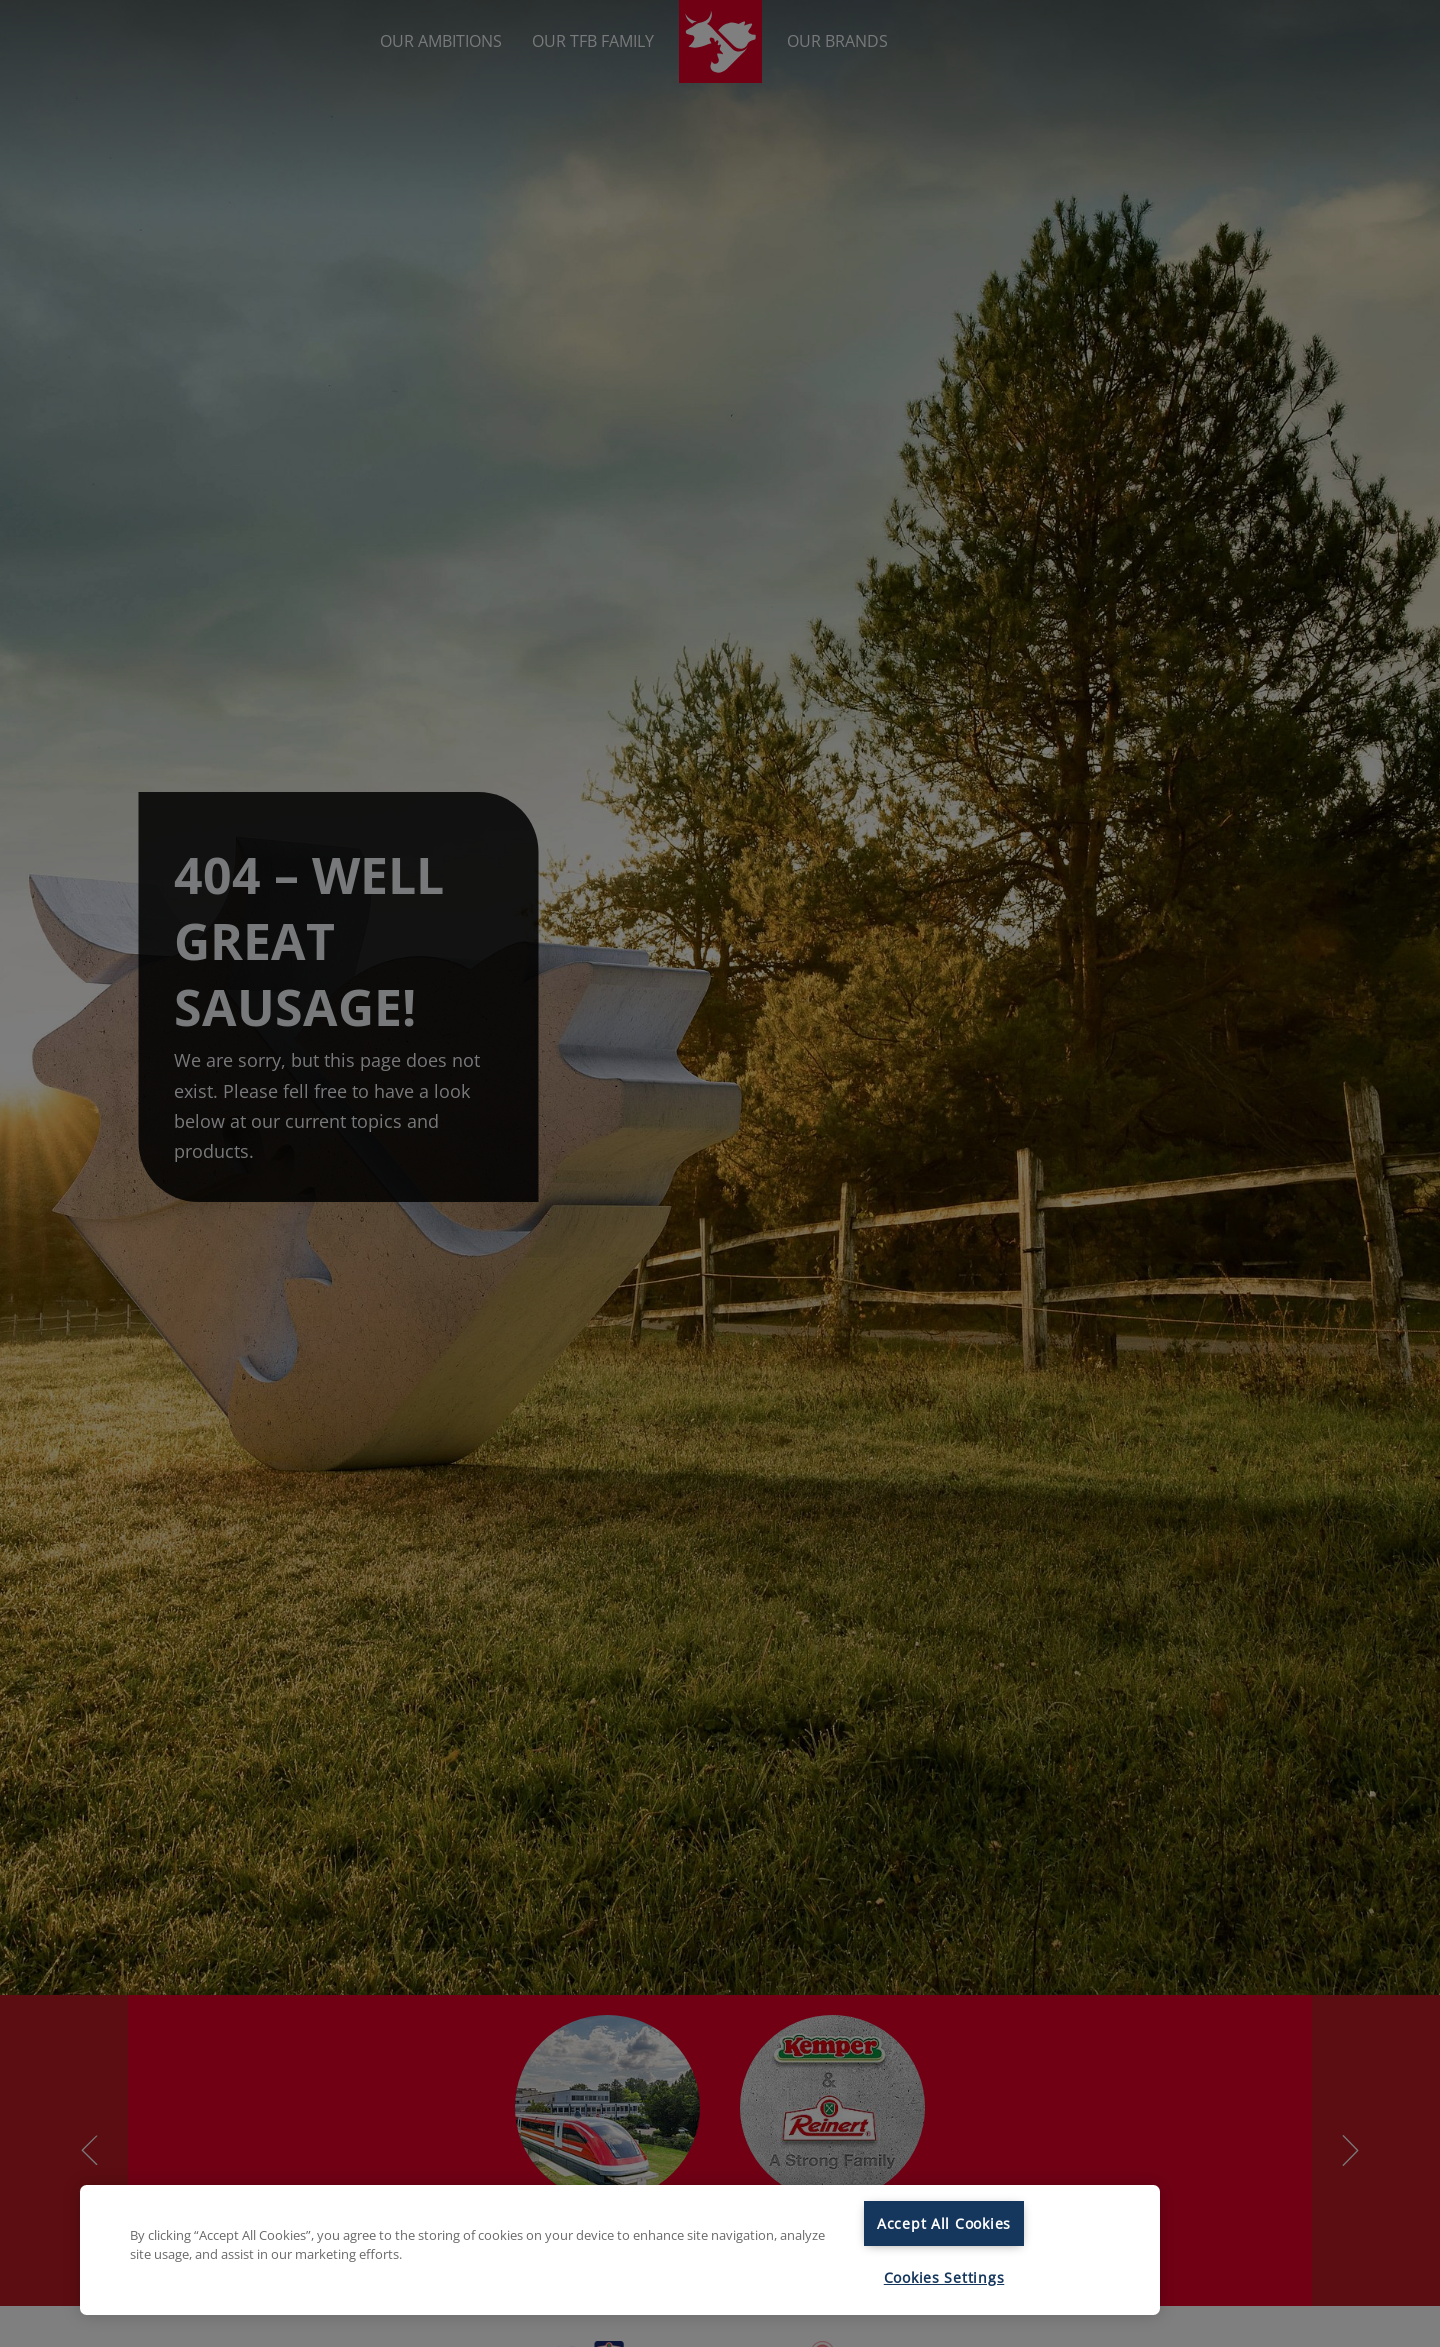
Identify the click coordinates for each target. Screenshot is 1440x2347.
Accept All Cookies (944, 2223)
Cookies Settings (944, 2277)
